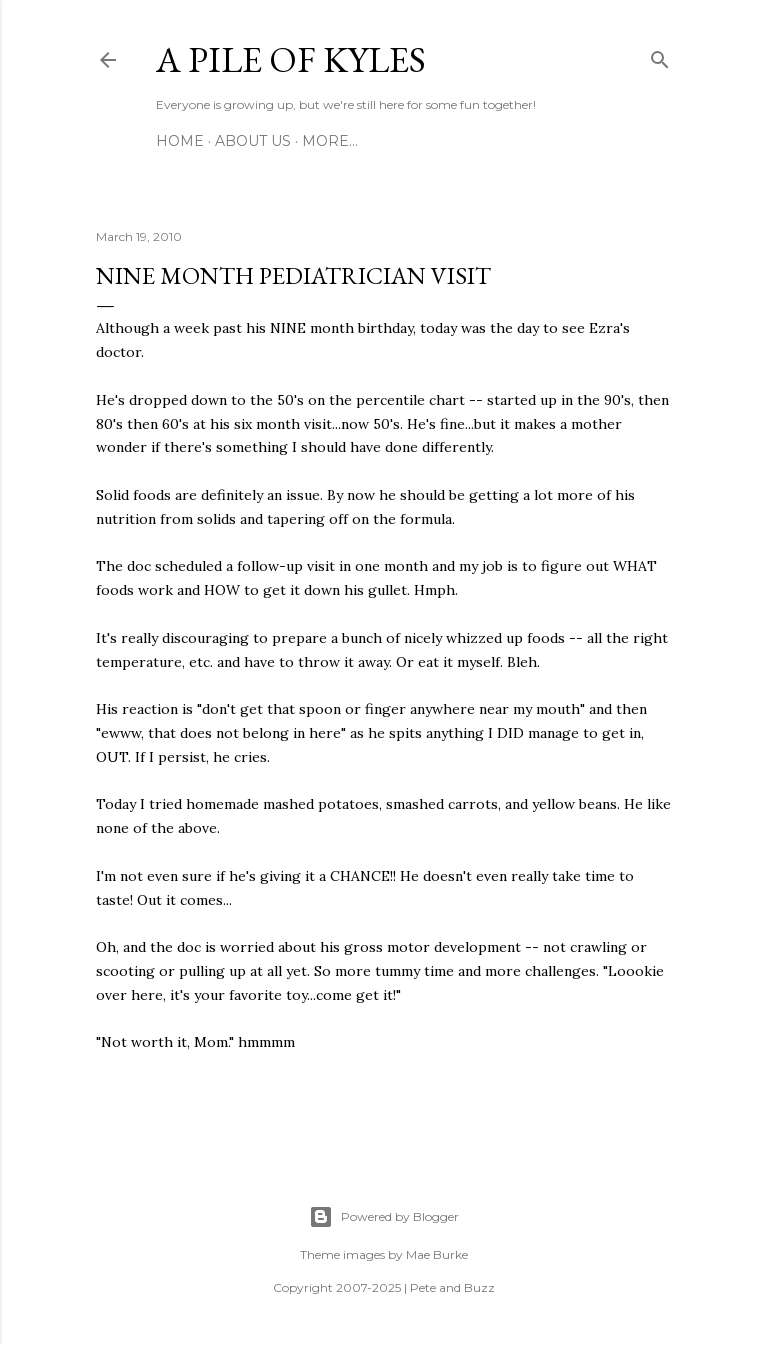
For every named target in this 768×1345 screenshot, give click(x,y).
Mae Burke (437, 1254)
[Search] (660, 56)
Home (180, 141)
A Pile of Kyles (291, 59)
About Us (253, 141)
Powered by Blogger (384, 1217)
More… (330, 141)
